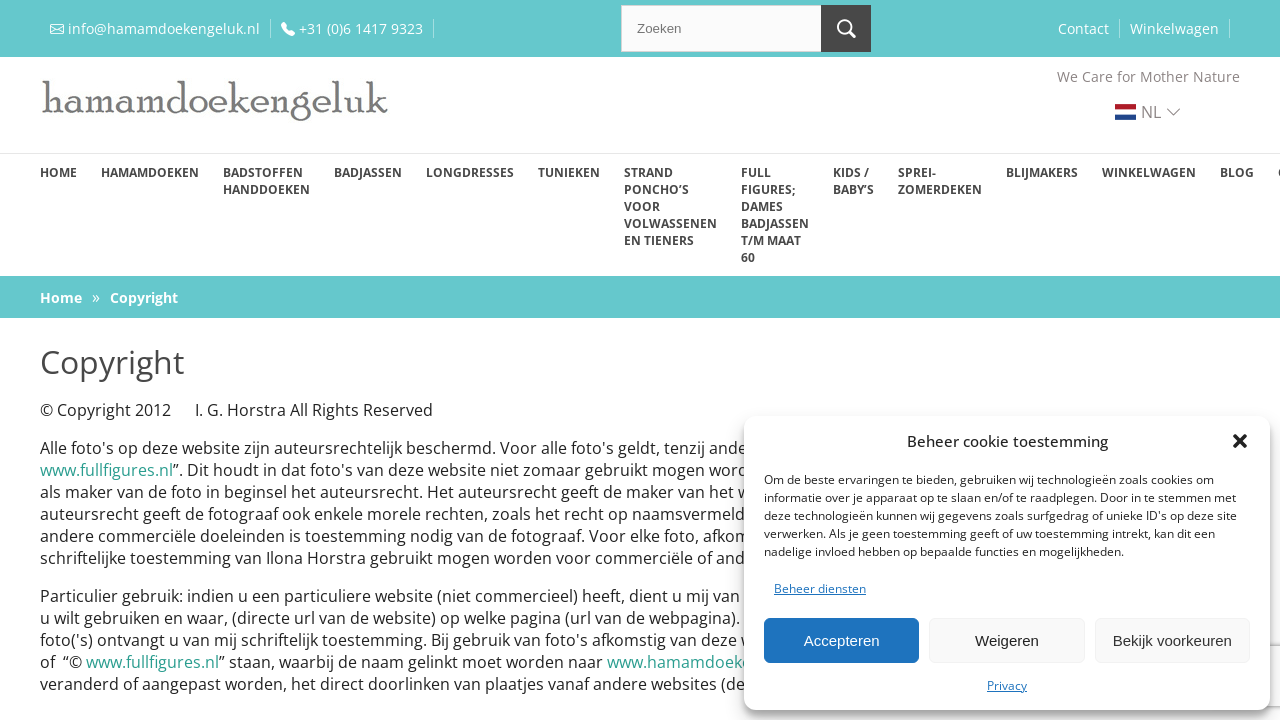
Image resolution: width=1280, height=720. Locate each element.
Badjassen (368, 172)
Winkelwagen (1174, 28)
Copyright (144, 297)
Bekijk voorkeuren (1172, 640)
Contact (1083, 28)
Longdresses (470, 172)
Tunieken (569, 172)
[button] (1240, 441)
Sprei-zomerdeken (940, 181)
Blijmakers (1042, 172)
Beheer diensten (820, 588)
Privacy (1007, 685)
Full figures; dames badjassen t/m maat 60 (775, 215)
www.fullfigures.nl (106, 470)
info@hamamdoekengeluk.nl (164, 28)
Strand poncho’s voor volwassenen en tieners (670, 206)
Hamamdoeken (150, 172)
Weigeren (1007, 640)
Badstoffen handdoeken (266, 181)
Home (58, 172)
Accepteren (842, 640)
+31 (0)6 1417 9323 (361, 28)
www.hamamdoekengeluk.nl (713, 662)
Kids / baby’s (853, 181)
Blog (1237, 172)
